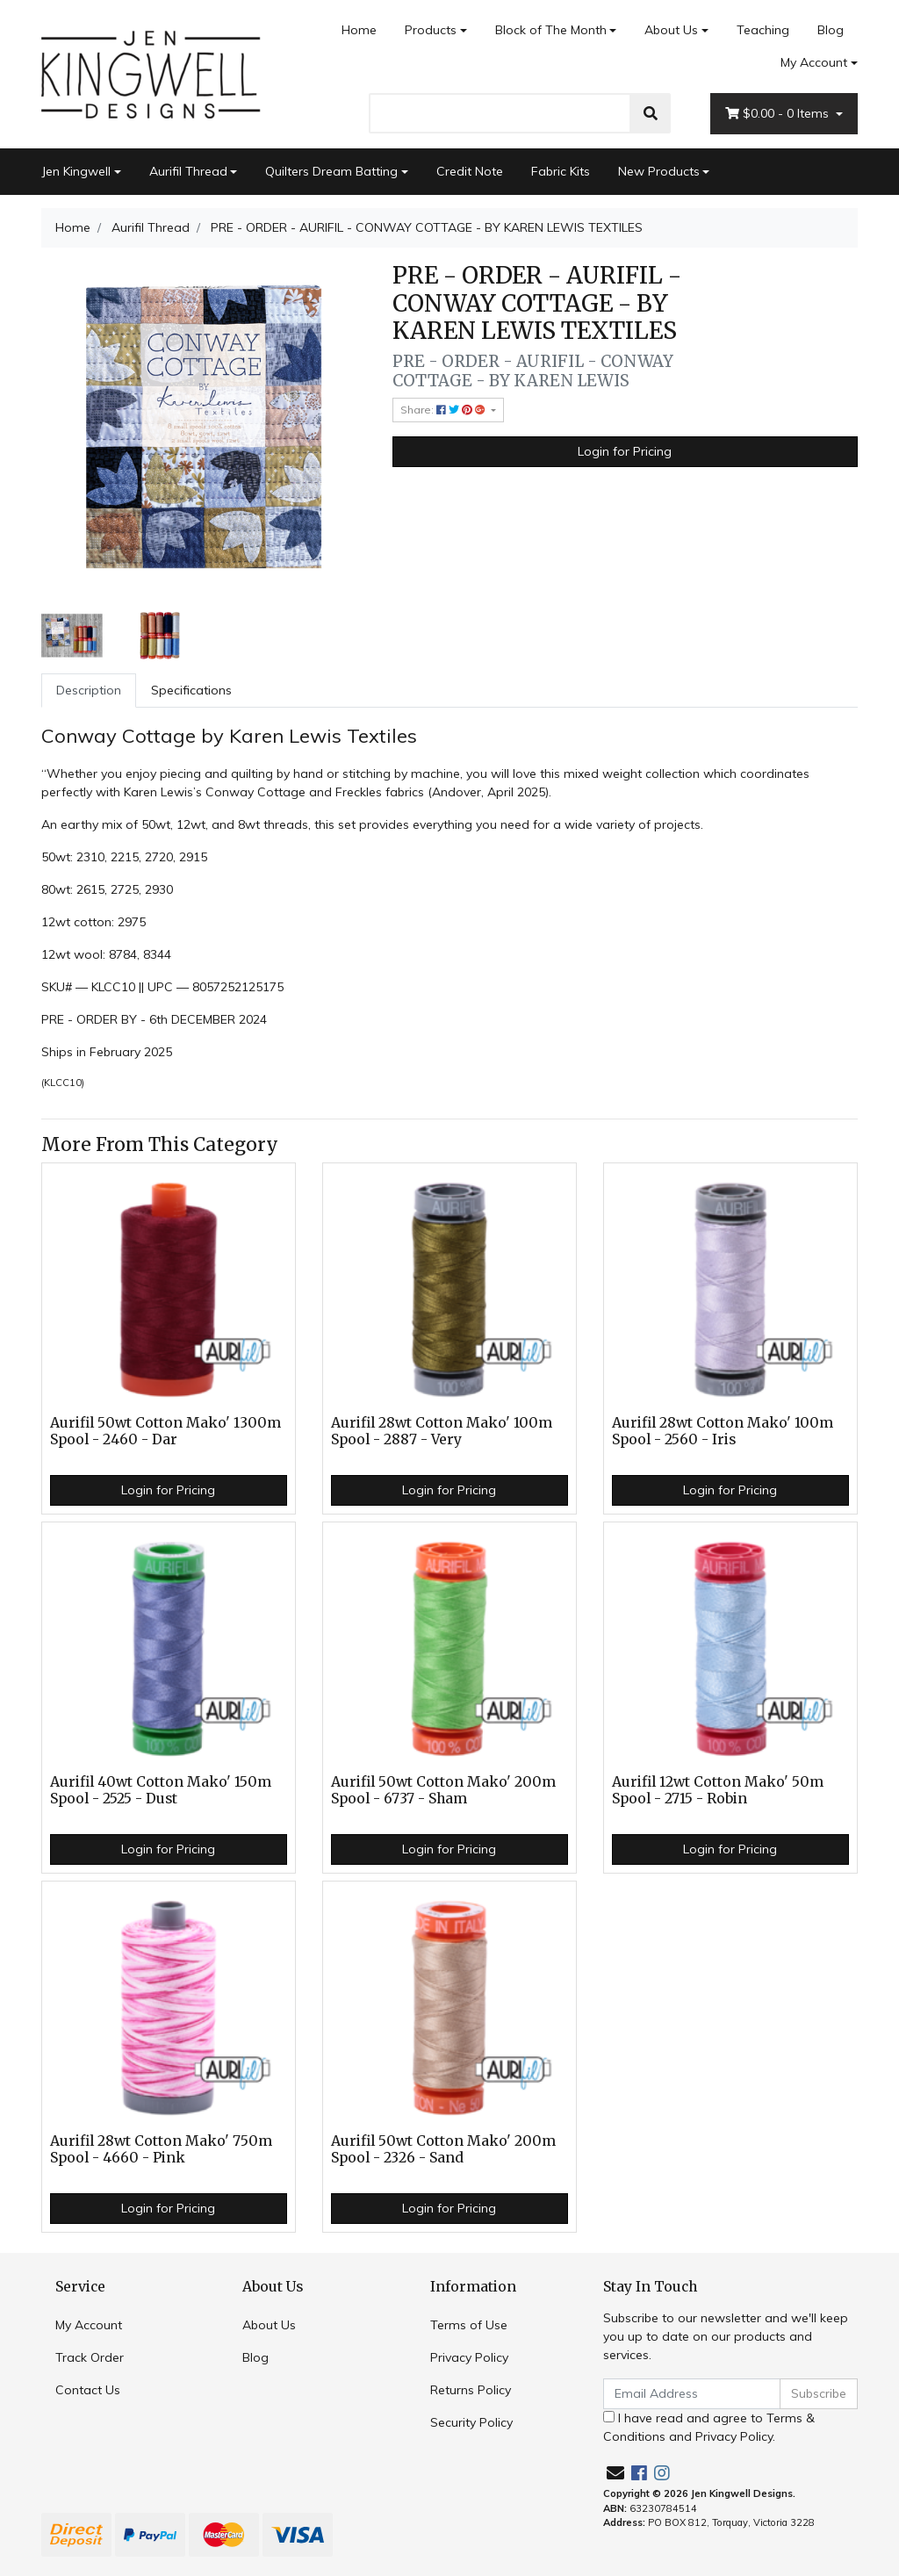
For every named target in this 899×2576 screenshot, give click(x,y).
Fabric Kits (560, 171)
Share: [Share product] (444, 409)
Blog (830, 30)
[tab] (88, 690)
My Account (88, 2325)
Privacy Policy (469, 2357)
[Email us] (615, 2473)
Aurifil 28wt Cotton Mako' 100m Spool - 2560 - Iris (722, 1431)
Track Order (89, 2357)
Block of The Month (551, 30)
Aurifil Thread (188, 171)
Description (88, 690)
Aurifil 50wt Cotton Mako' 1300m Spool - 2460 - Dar (165, 1431)
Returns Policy (470, 2390)
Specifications (191, 690)
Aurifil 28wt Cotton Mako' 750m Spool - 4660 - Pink (161, 2149)
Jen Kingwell (76, 171)
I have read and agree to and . (709, 2427)
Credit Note (469, 171)
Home (359, 30)
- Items (778, 113)
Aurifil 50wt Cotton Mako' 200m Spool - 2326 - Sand (443, 2149)
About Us (671, 30)
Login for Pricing (625, 451)
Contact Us (87, 2390)
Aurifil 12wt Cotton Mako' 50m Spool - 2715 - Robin (717, 1790)
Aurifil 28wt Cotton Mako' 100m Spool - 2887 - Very (441, 1431)
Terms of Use (468, 2325)
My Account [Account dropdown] (813, 62)
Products (431, 30)
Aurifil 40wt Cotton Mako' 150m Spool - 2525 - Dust (160, 1790)
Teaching (763, 30)
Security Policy (471, 2422)
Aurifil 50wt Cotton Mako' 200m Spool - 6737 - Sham (443, 1790)
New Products (659, 171)
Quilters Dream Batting (331, 171)
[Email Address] (691, 2393)
